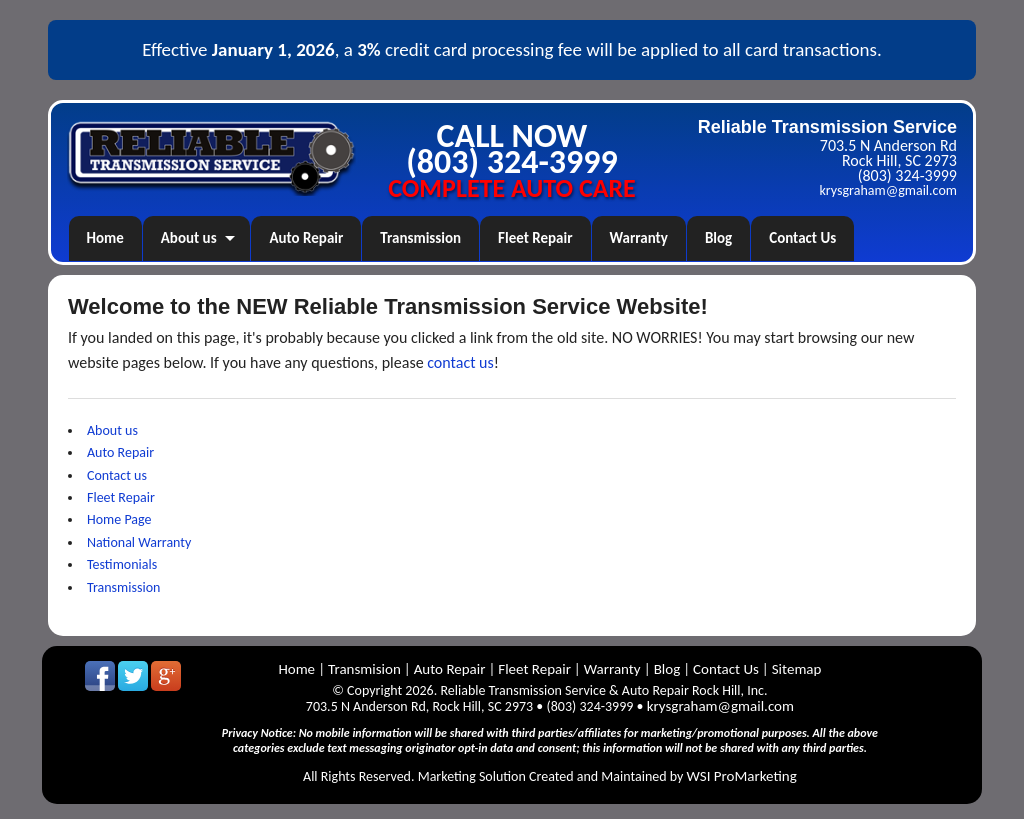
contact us (460, 362)
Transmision (364, 669)
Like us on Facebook (100, 676)
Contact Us (802, 238)
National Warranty (139, 542)
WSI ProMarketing (742, 776)
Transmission (420, 238)
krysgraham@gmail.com (888, 190)
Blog (718, 238)
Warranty (639, 238)
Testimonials (122, 564)
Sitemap (797, 669)
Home (105, 238)
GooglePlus (166, 676)
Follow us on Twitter (133, 676)
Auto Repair (306, 238)
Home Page (119, 519)
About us (189, 238)
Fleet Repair (535, 238)
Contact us (117, 475)
